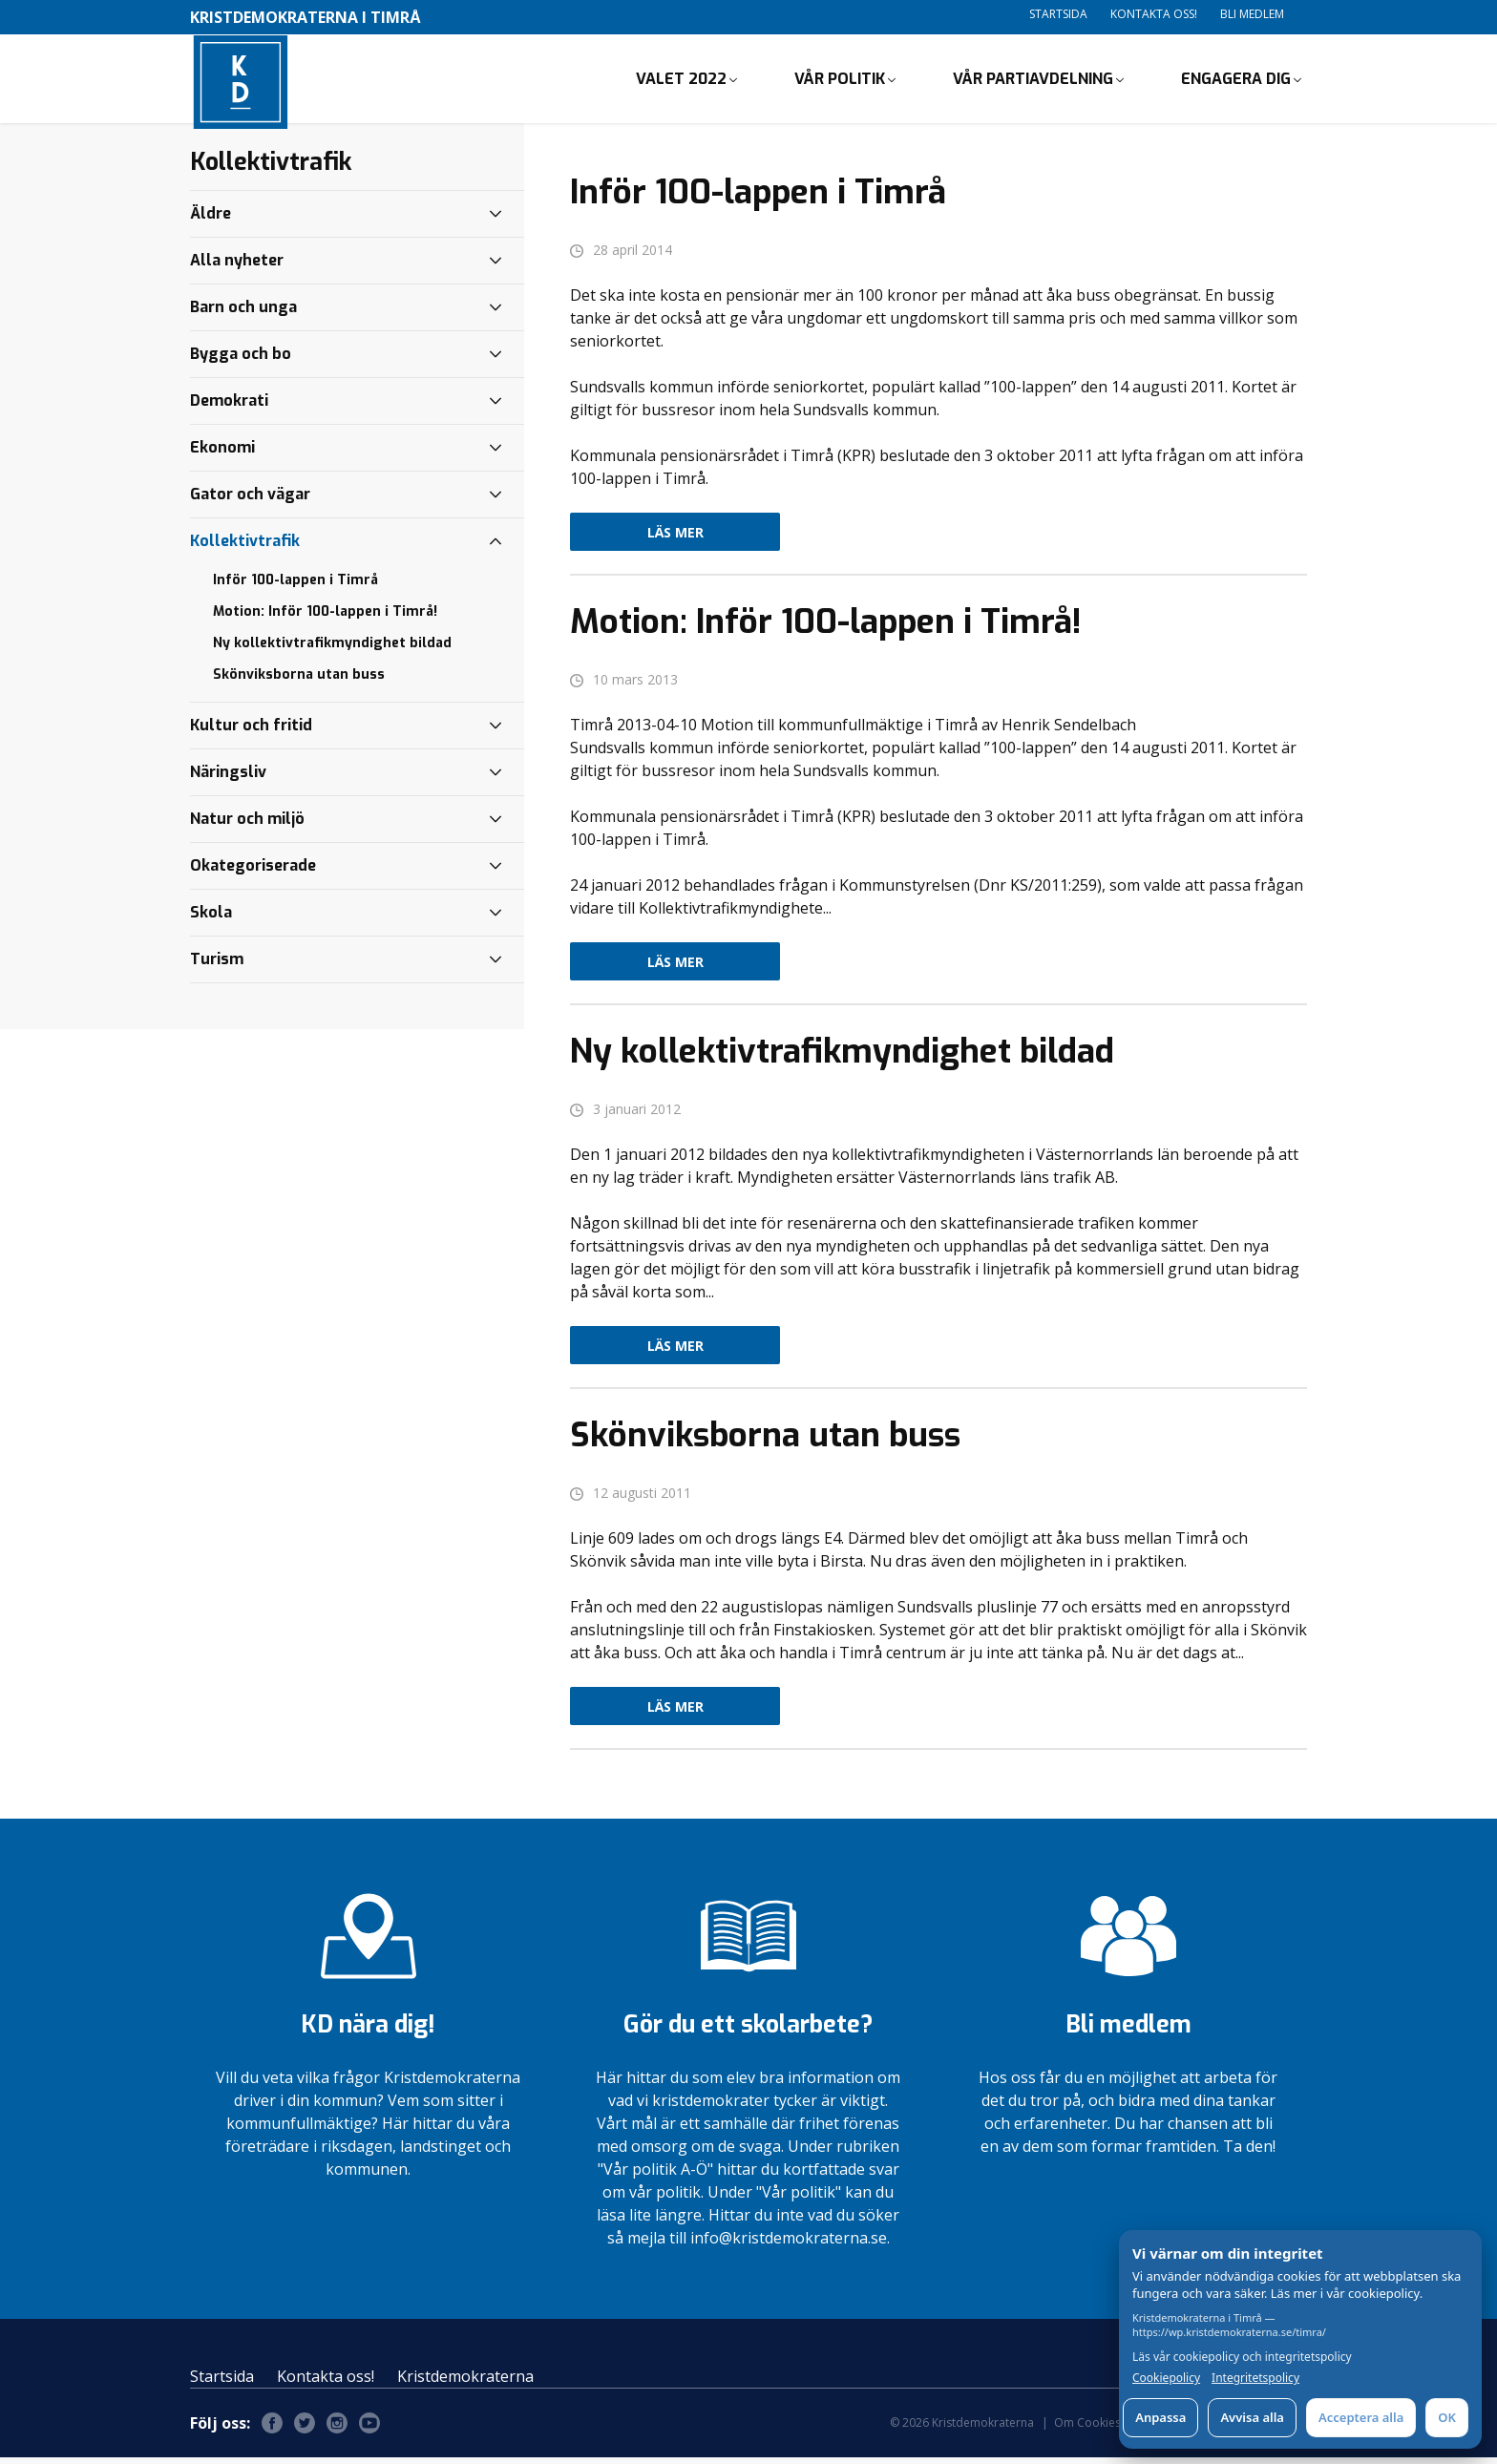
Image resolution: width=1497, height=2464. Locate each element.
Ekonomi (222, 454)
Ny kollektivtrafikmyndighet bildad (332, 650)
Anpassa (1160, 2417)
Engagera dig (1236, 82)
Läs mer (675, 539)
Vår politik (839, 82)
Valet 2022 (681, 82)
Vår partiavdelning (1033, 82)
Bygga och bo (240, 360)
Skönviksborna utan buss (299, 681)
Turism (216, 966)
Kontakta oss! (1153, 14)
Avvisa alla (1252, 2417)
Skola (211, 919)
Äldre (210, 220)
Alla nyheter (237, 267)
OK (1447, 2417)
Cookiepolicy (1166, 2378)
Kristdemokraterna (465, 2382)
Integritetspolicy (1255, 2378)
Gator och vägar (250, 501)
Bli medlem (1252, 14)
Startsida (1058, 14)
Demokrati (229, 407)
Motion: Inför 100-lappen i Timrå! (325, 618)
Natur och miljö (247, 825)
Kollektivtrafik (245, 547)
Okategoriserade (253, 872)
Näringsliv (228, 779)
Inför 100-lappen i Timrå (295, 587)
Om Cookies (1087, 2429)
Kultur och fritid (251, 732)
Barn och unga (243, 314)
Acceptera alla (1360, 2417)
